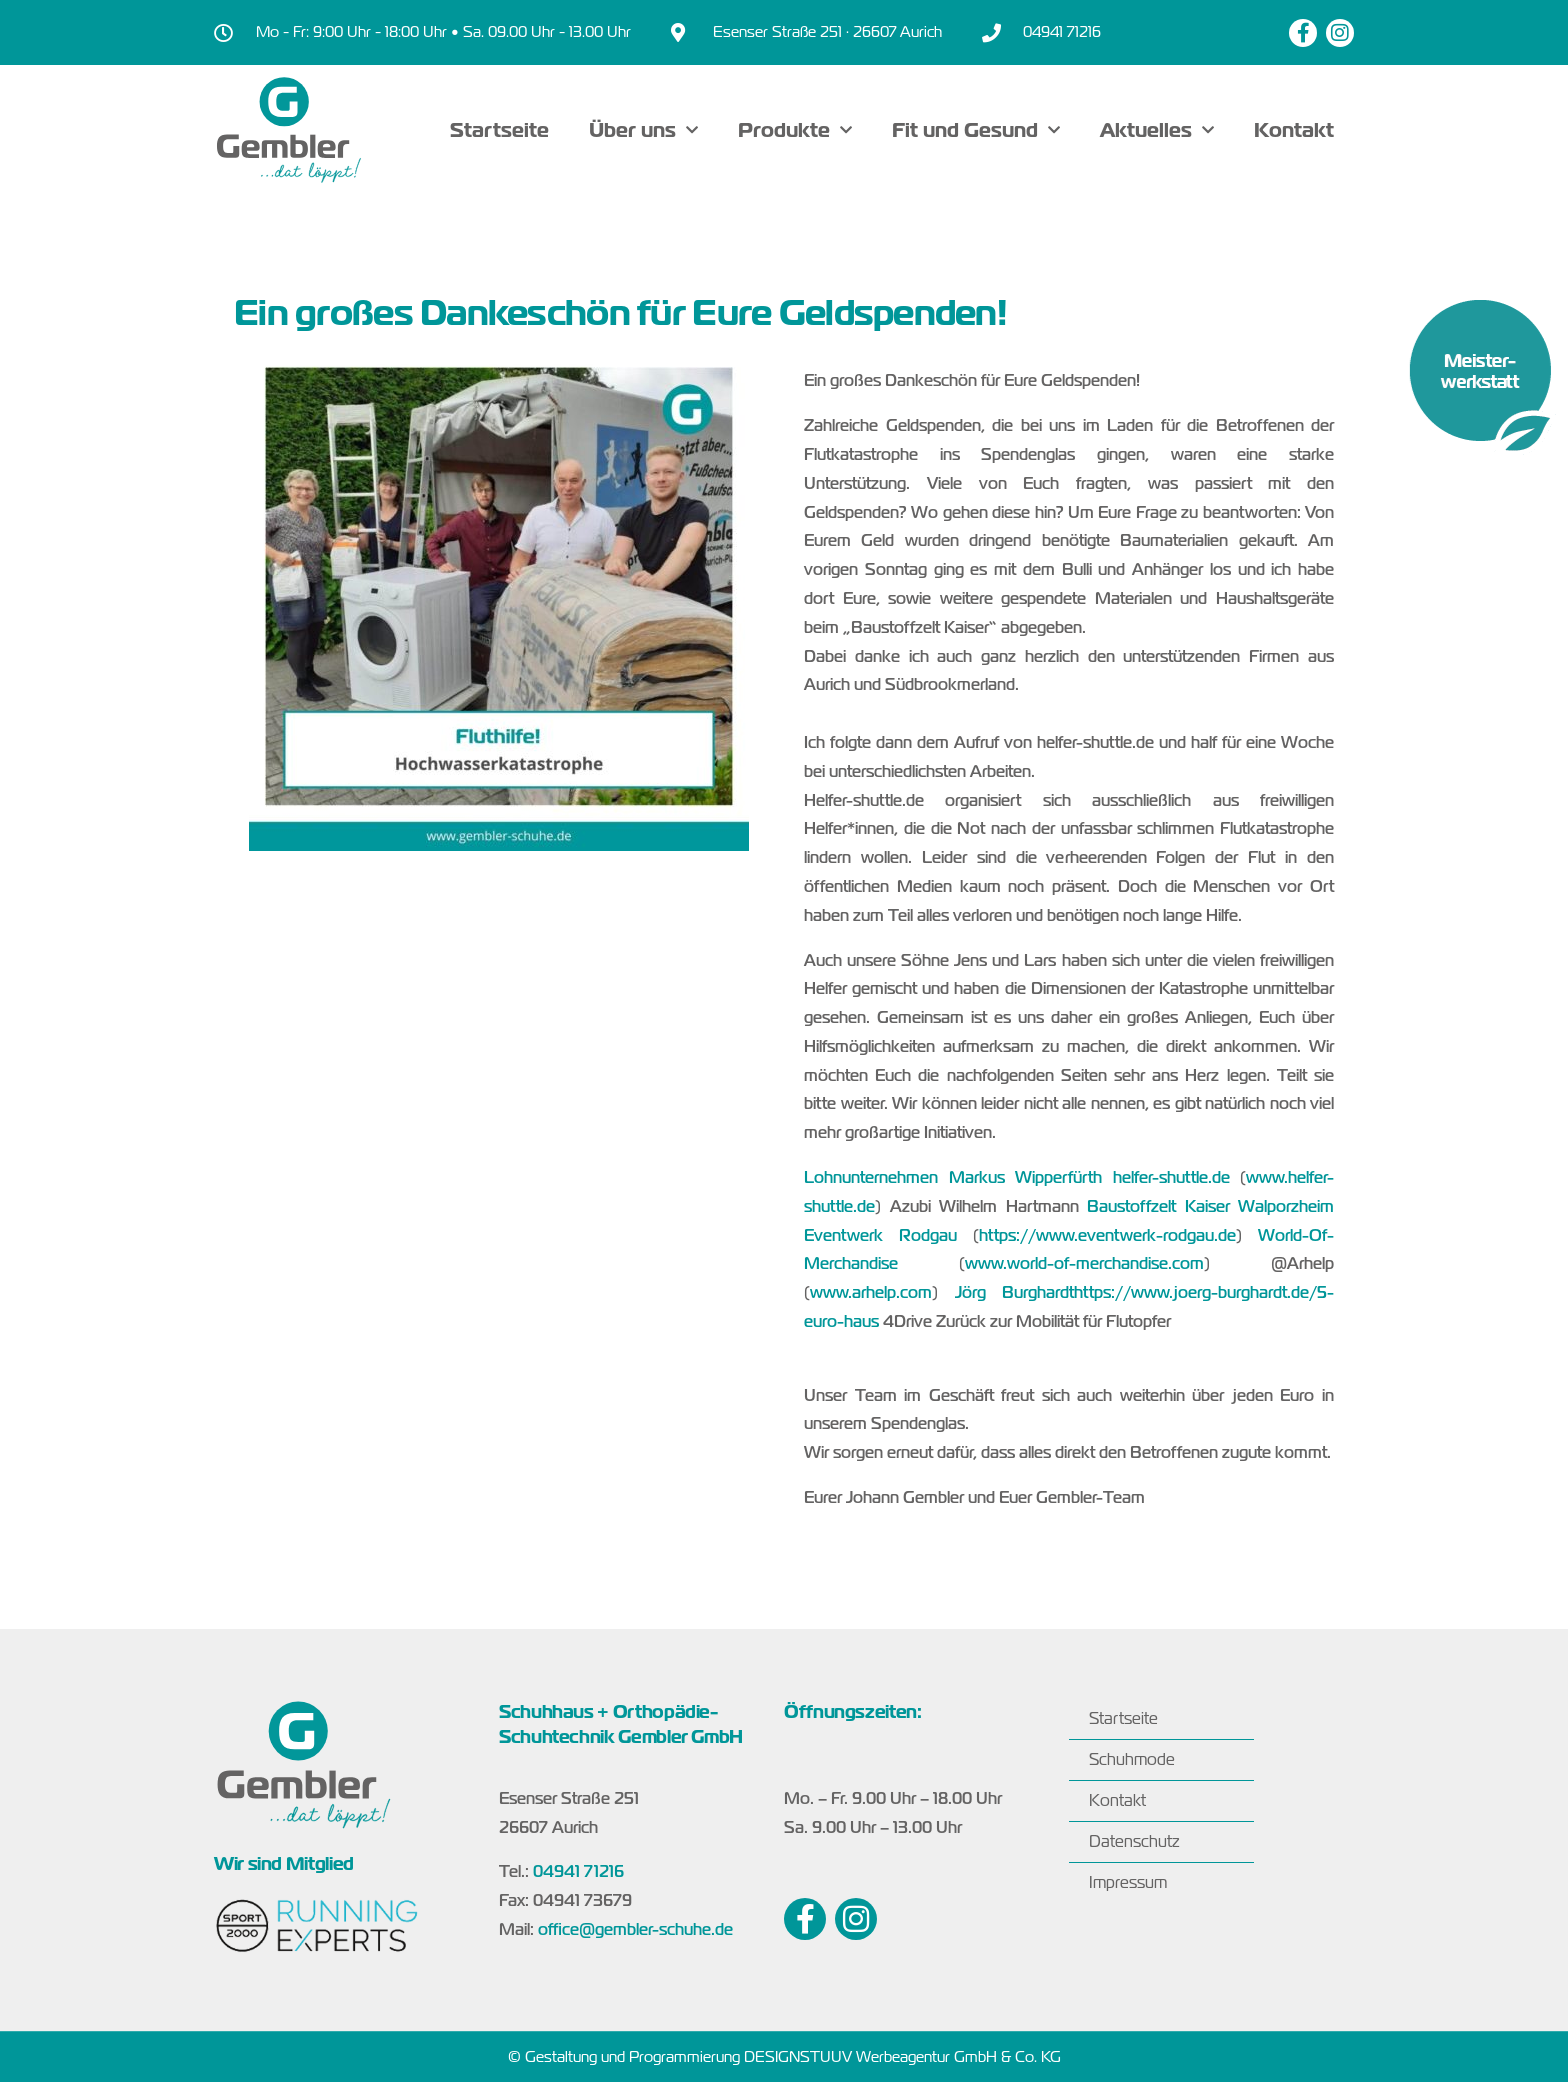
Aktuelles (1157, 130)
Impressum (1128, 1882)
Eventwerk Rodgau (880, 1236)
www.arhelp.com (871, 1293)
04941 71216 (578, 1872)
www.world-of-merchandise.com (1084, 1264)
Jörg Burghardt (1015, 1293)
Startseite (499, 130)
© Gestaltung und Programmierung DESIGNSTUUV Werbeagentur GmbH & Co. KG (784, 2057)
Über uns (643, 130)
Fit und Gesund (976, 130)
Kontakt (1294, 130)
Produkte (795, 130)
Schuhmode (1132, 1759)
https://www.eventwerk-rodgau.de (1107, 1236)
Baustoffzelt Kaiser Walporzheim (1210, 1207)
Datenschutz (1134, 1841)
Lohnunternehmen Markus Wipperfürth (953, 1178)
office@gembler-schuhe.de (635, 1930)
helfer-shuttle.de (1171, 1178)
